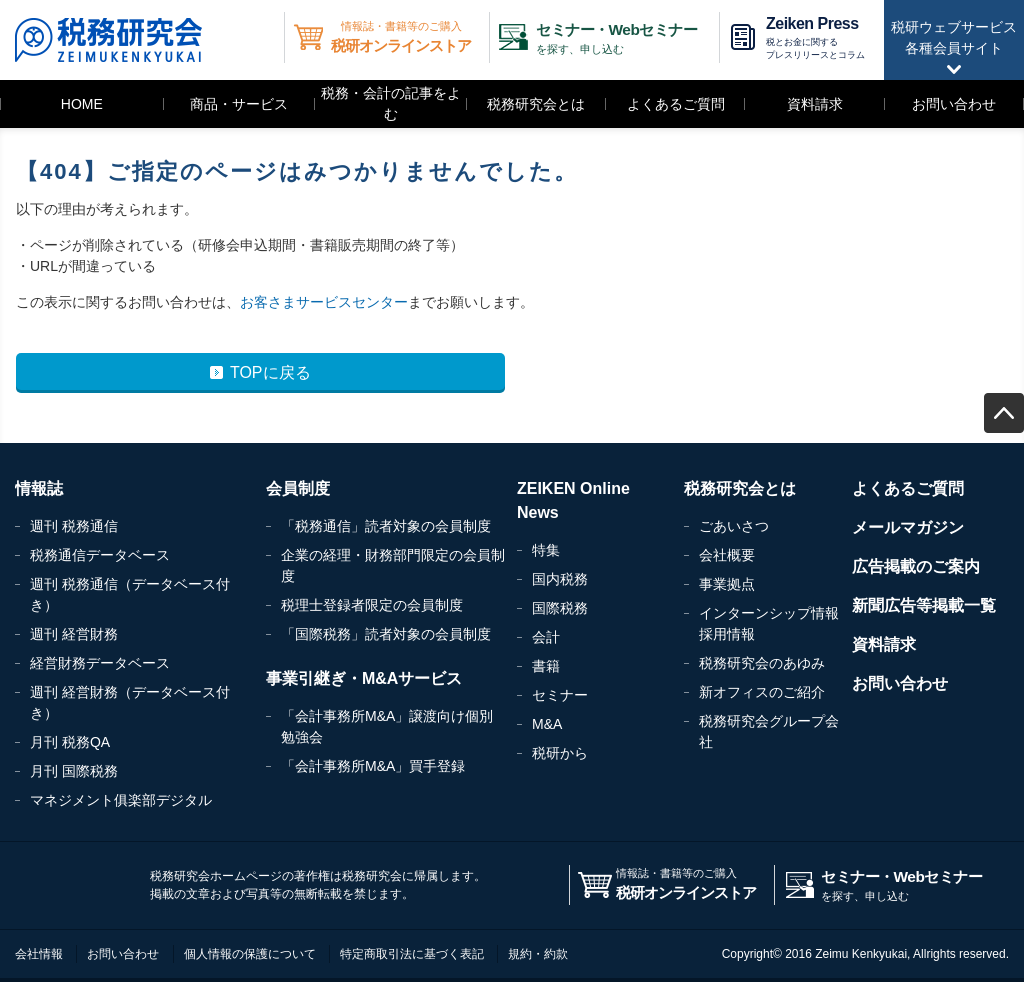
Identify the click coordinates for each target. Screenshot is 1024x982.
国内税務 (560, 579)
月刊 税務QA (70, 742)
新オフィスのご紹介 (762, 692)
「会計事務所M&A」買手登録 (373, 766)
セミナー (560, 695)
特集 (546, 550)
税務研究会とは (536, 104)
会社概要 (727, 555)
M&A (547, 724)
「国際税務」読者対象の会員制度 (386, 634)
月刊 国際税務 (74, 771)
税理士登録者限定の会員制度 (372, 605)
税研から (560, 753)
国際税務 (560, 608)
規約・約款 (538, 954)
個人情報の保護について (250, 954)
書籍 (546, 666)
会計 (546, 637)
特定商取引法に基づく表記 (412, 954)
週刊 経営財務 (74, 634)
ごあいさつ (734, 526)
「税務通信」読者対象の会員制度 (386, 526)
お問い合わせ (954, 104)
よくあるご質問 (676, 104)
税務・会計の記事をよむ (391, 103)
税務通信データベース (100, 555)
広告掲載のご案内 (916, 566)
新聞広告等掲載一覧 (924, 605)
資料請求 (815, 104)
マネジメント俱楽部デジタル (121, 800)
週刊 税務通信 (74, 526)
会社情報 (39, 954)
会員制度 (298, 488)
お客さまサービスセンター (324, 302)
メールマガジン (908, 527)
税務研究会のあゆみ (762, 663)
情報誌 (39, 488)
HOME (82, 104)
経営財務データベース (100, 663)
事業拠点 (727, 584)
